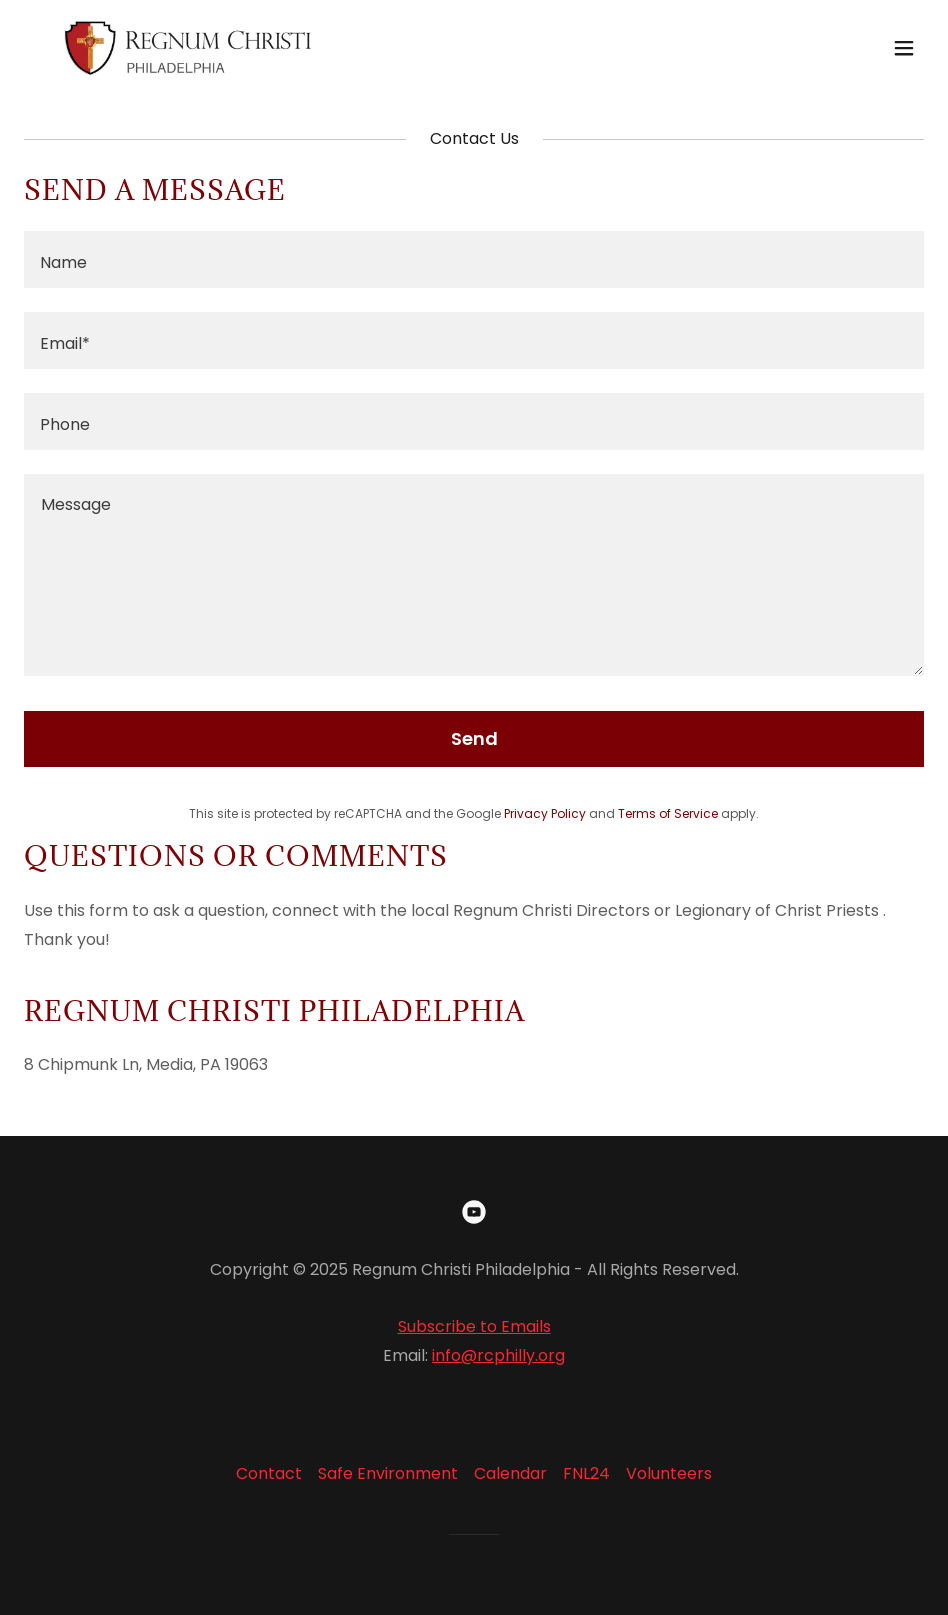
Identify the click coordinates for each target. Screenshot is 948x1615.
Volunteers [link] (669, 1473)
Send (474, 738)
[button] (904, 48)
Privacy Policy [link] (545, 813)
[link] (187, 48)
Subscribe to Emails (474, 1326)
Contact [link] (269, 1473)
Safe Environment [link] (388, 1473)
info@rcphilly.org (498, 1355)
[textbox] (474, 259)
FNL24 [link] (586, 1473)
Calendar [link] (510, 1473)
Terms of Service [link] (668, 813)
